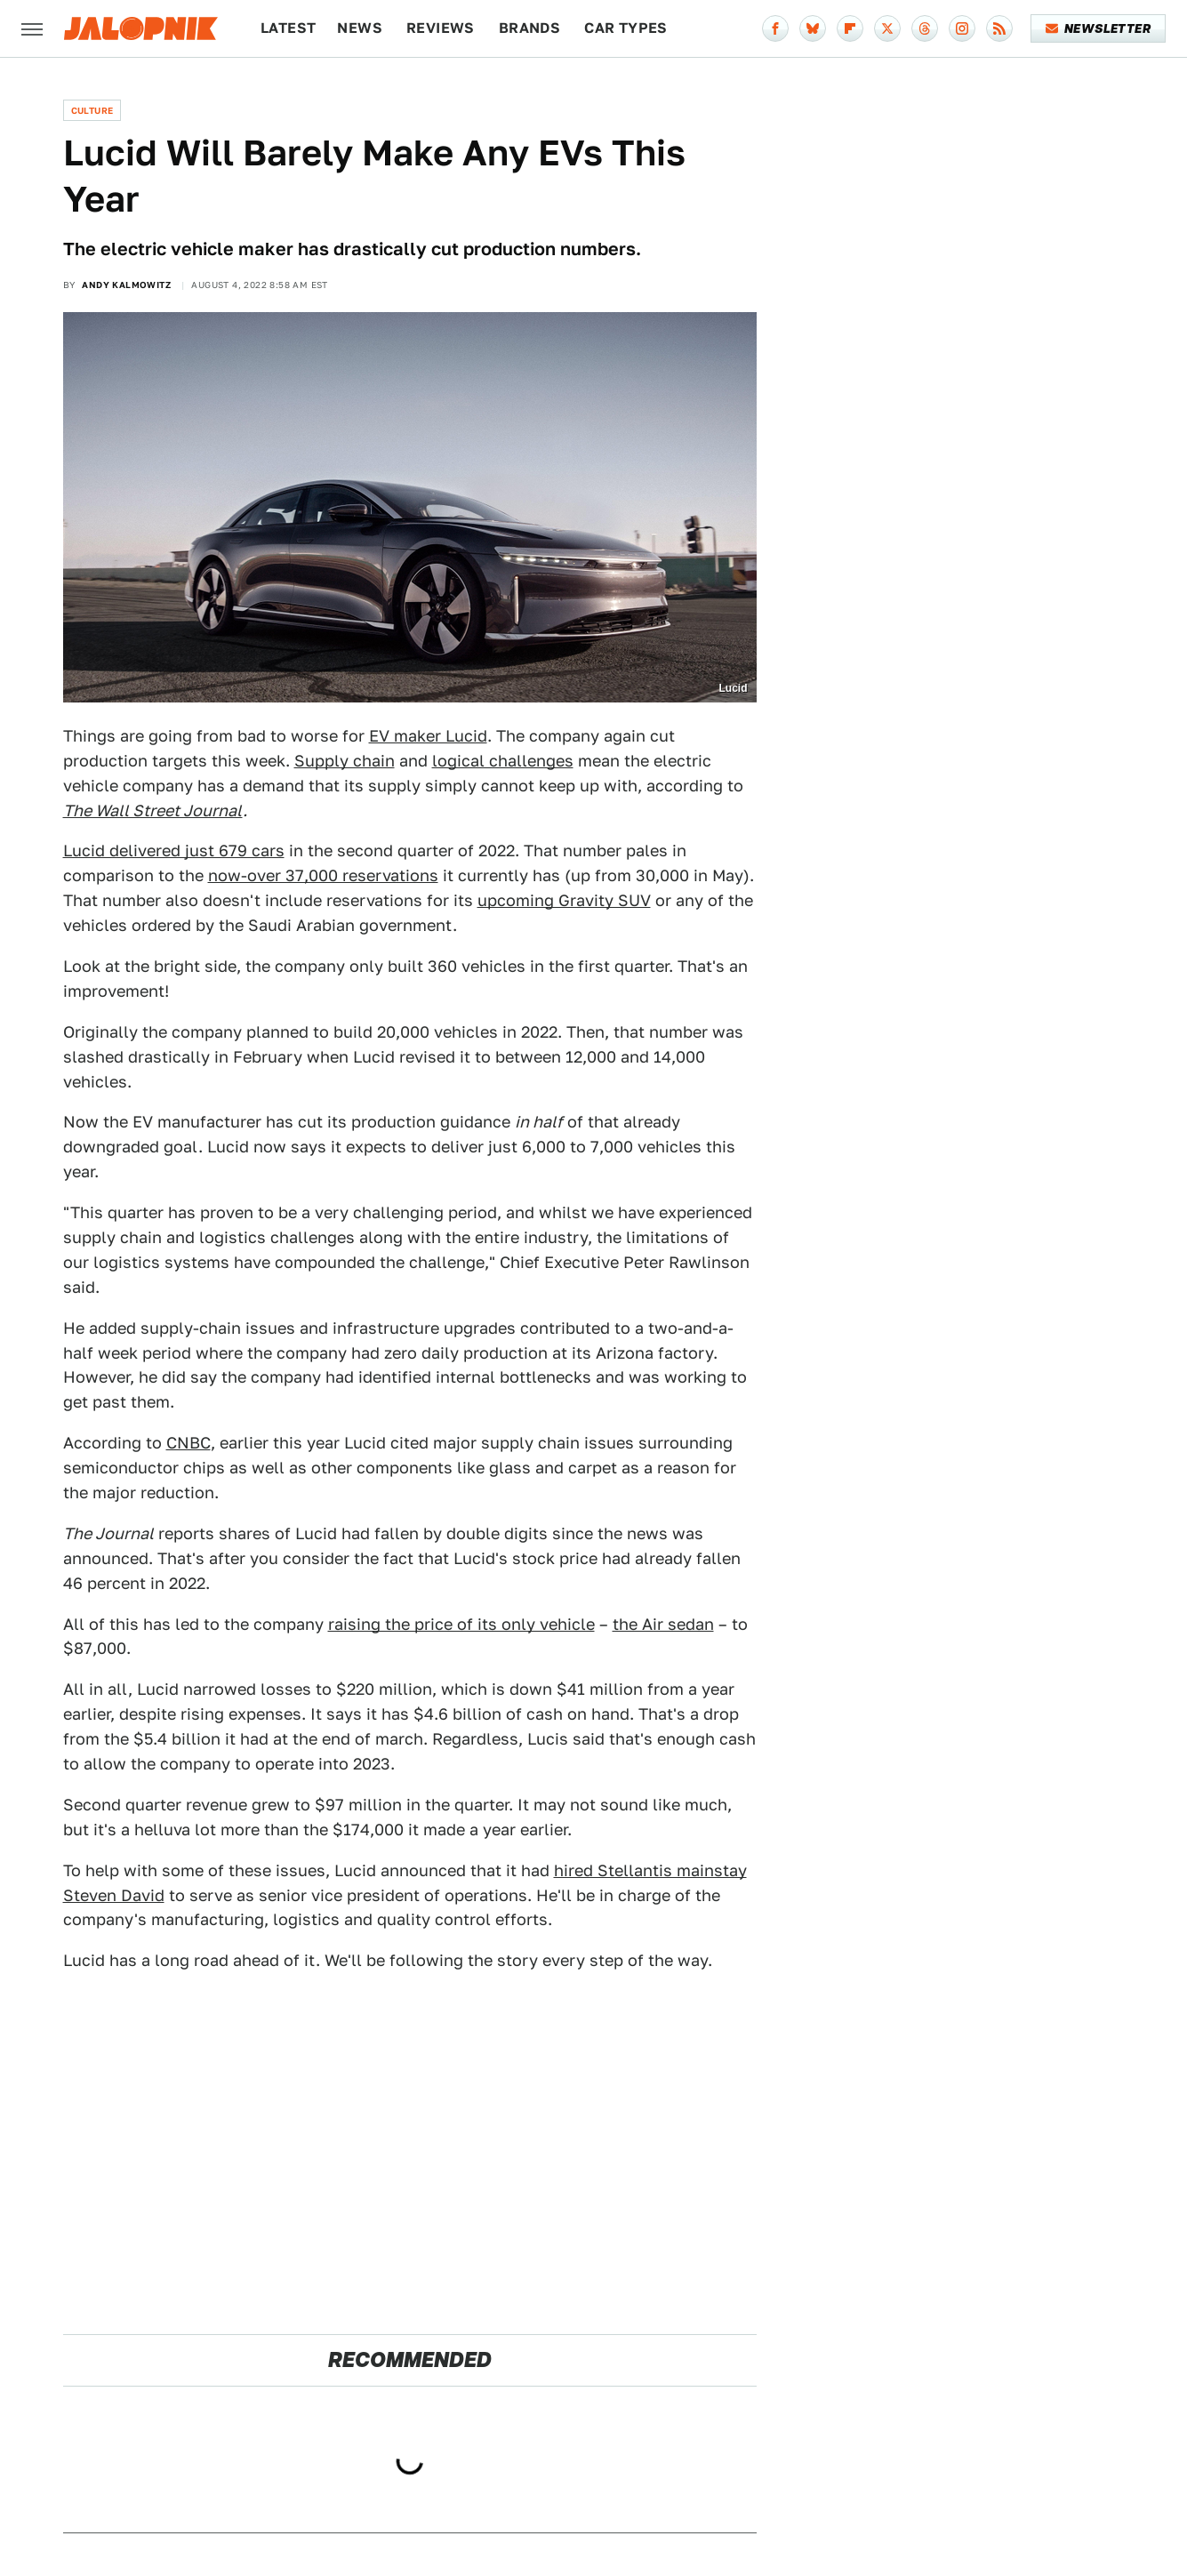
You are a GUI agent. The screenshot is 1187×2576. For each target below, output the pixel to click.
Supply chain (344, 760)
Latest (288, 28)
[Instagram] (962, 28)
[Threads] (924, 28)
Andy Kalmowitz (126, 284)
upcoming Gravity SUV (564, 900)
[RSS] (999, 28)
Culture (92, 110)
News (359, 28)
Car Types (626, 28)
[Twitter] (887, 28)
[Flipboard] (850, 28)
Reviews (440, 28)
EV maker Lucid (428, 735)
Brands (529, 28)
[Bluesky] (812, 28)
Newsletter (1098, 28)
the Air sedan (663, 1624)
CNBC (188, 1442)
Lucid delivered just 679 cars (174, 850)
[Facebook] (775, 28)
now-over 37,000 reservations (323, 875)
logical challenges (502, 760)
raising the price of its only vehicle (461, 1624)
